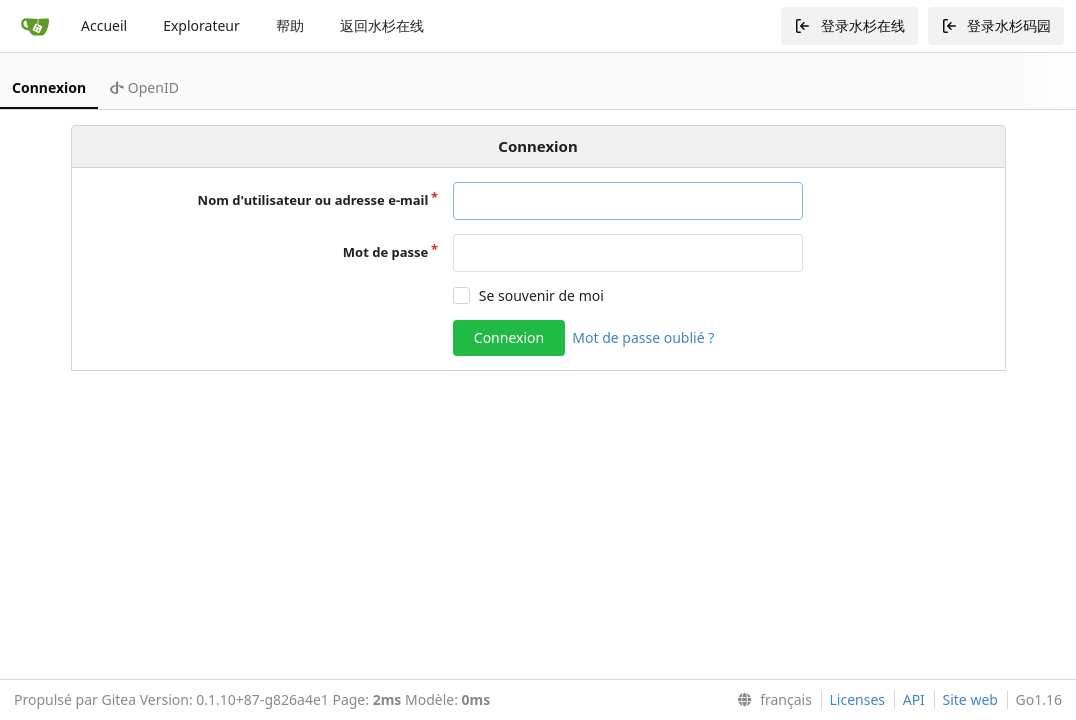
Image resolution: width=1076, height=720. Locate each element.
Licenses (858, 699)
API (914, 699)
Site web (970, 699)
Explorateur (201, 25)
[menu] (770, 700)
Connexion (49, 87)
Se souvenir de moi (541, 295)
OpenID (144, 87)
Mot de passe (386, 252)
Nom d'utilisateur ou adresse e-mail (313, 200)
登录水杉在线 (849, 25)
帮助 (290, 25)
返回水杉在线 (382, 25)
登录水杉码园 (996, 25)
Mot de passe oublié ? (643, 337)
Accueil (104, 25)
